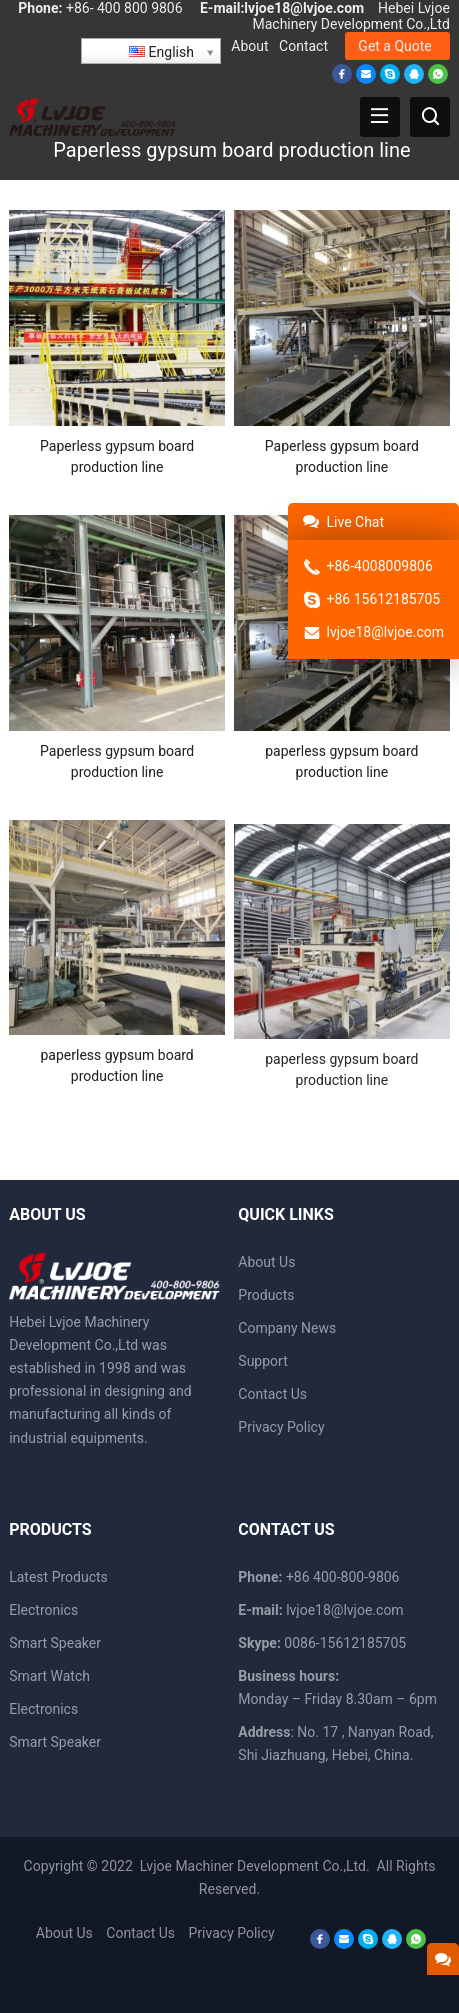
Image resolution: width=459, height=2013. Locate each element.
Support (262, 1361)
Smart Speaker (55, 1643)
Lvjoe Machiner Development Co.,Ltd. (256, 1866)
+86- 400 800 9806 (124, 8)
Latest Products (58, 1577)
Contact (303, 46)
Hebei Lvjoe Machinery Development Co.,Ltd (350, 16)
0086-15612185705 (345, 1643)
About (249, 46)
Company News (287, 1328)
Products (266, 1295)
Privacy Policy (281, 1427)
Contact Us (272, 1394)
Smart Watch (49, 1676)
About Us (266, 1262)
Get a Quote (394, 46)
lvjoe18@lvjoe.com (304, 8)
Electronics (43, 1610)
